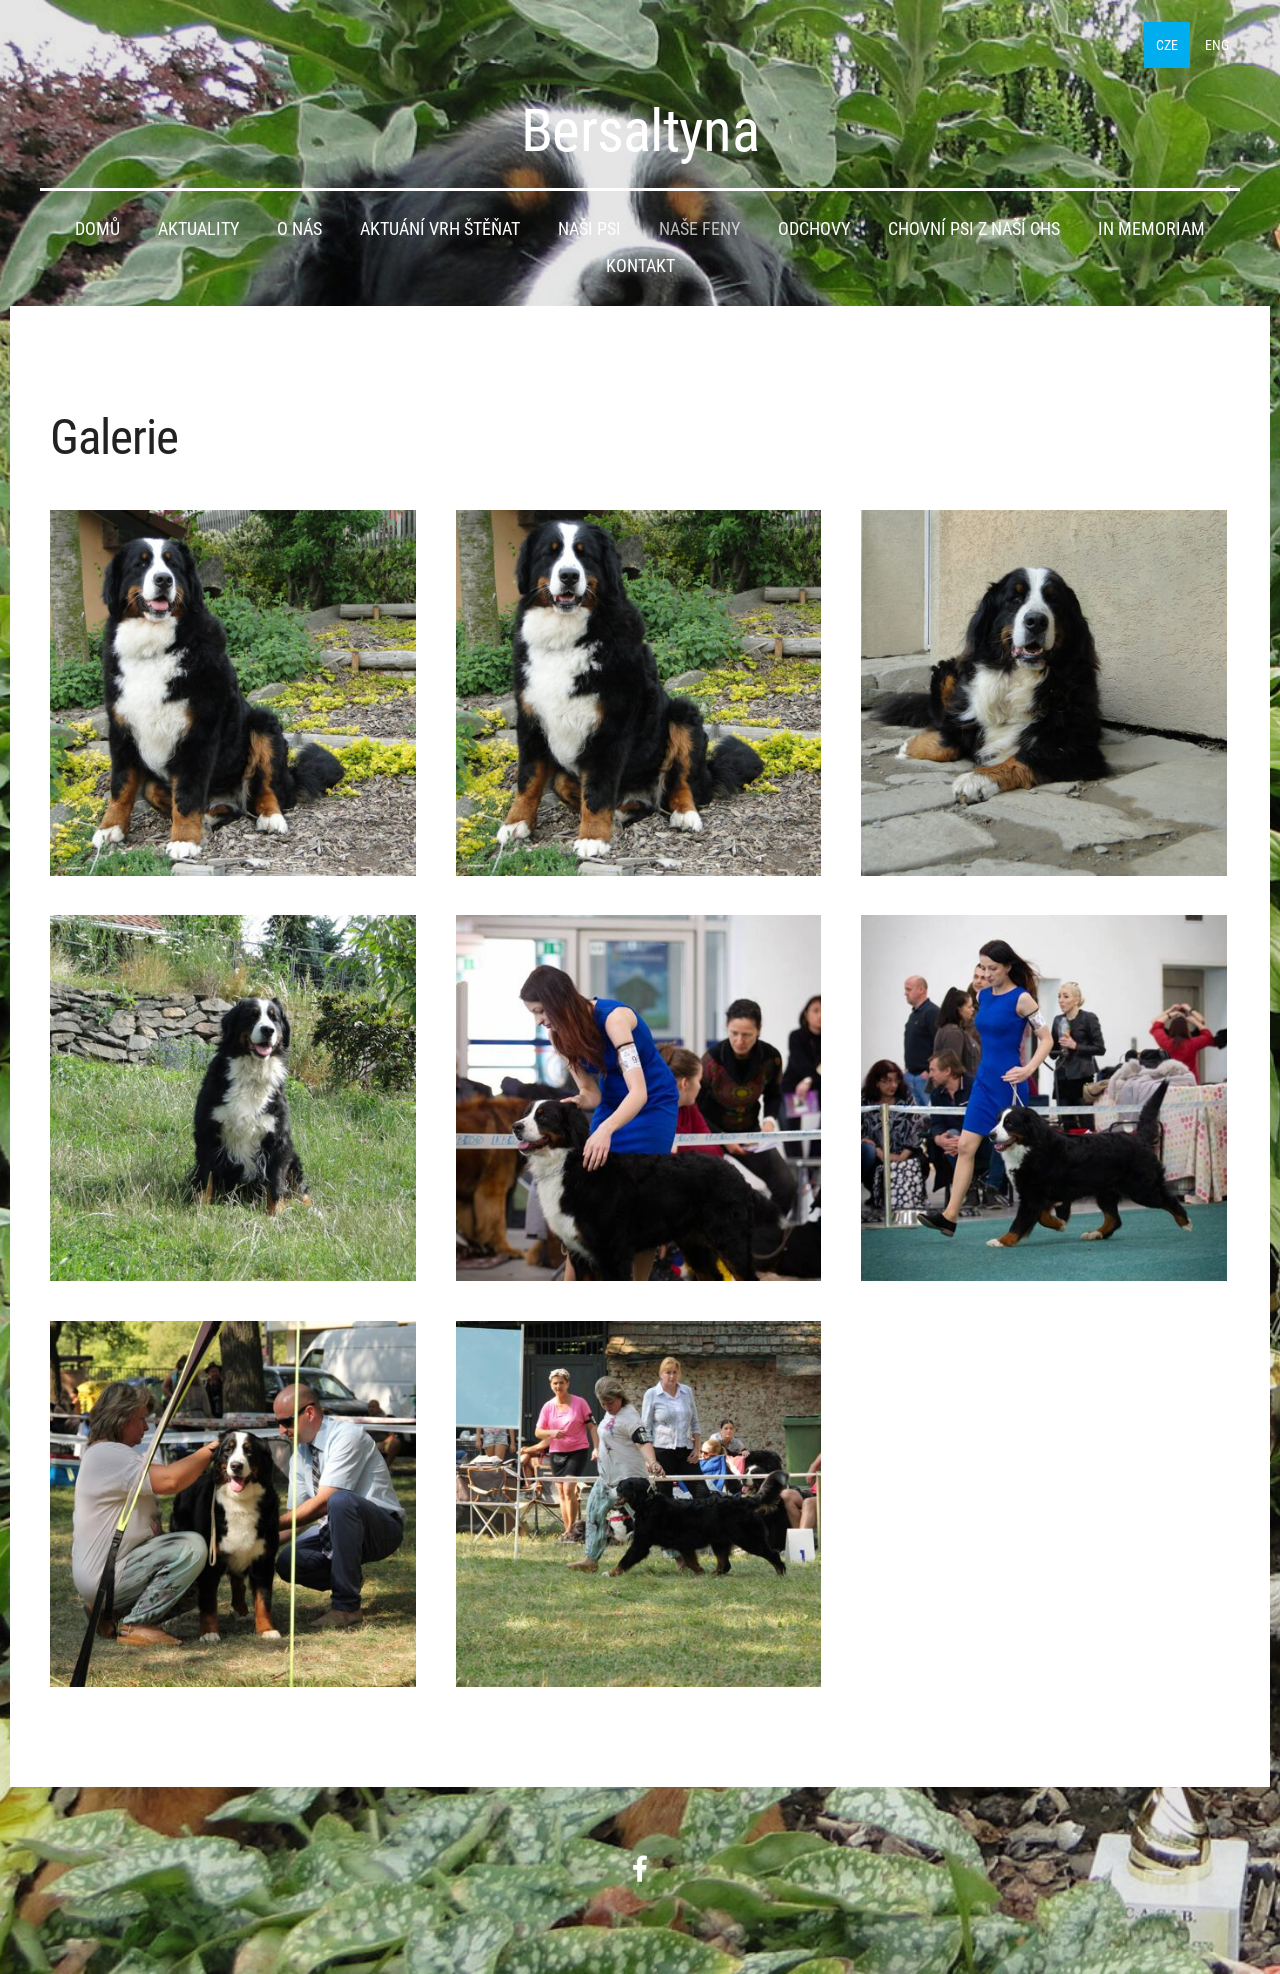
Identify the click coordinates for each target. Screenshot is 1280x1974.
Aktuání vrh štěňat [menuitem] (440, 229)
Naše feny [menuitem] (699, 229)
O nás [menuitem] (299, 229)
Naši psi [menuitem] (589, 229)
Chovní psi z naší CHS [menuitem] (974, 229)
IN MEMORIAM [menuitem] (1151, 229)
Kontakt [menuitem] (640, 266)
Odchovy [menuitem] (814, 229)
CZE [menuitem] (1167, 45)
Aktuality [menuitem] (198, 229)
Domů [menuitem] (97, 229)
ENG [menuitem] (1217, 45)
